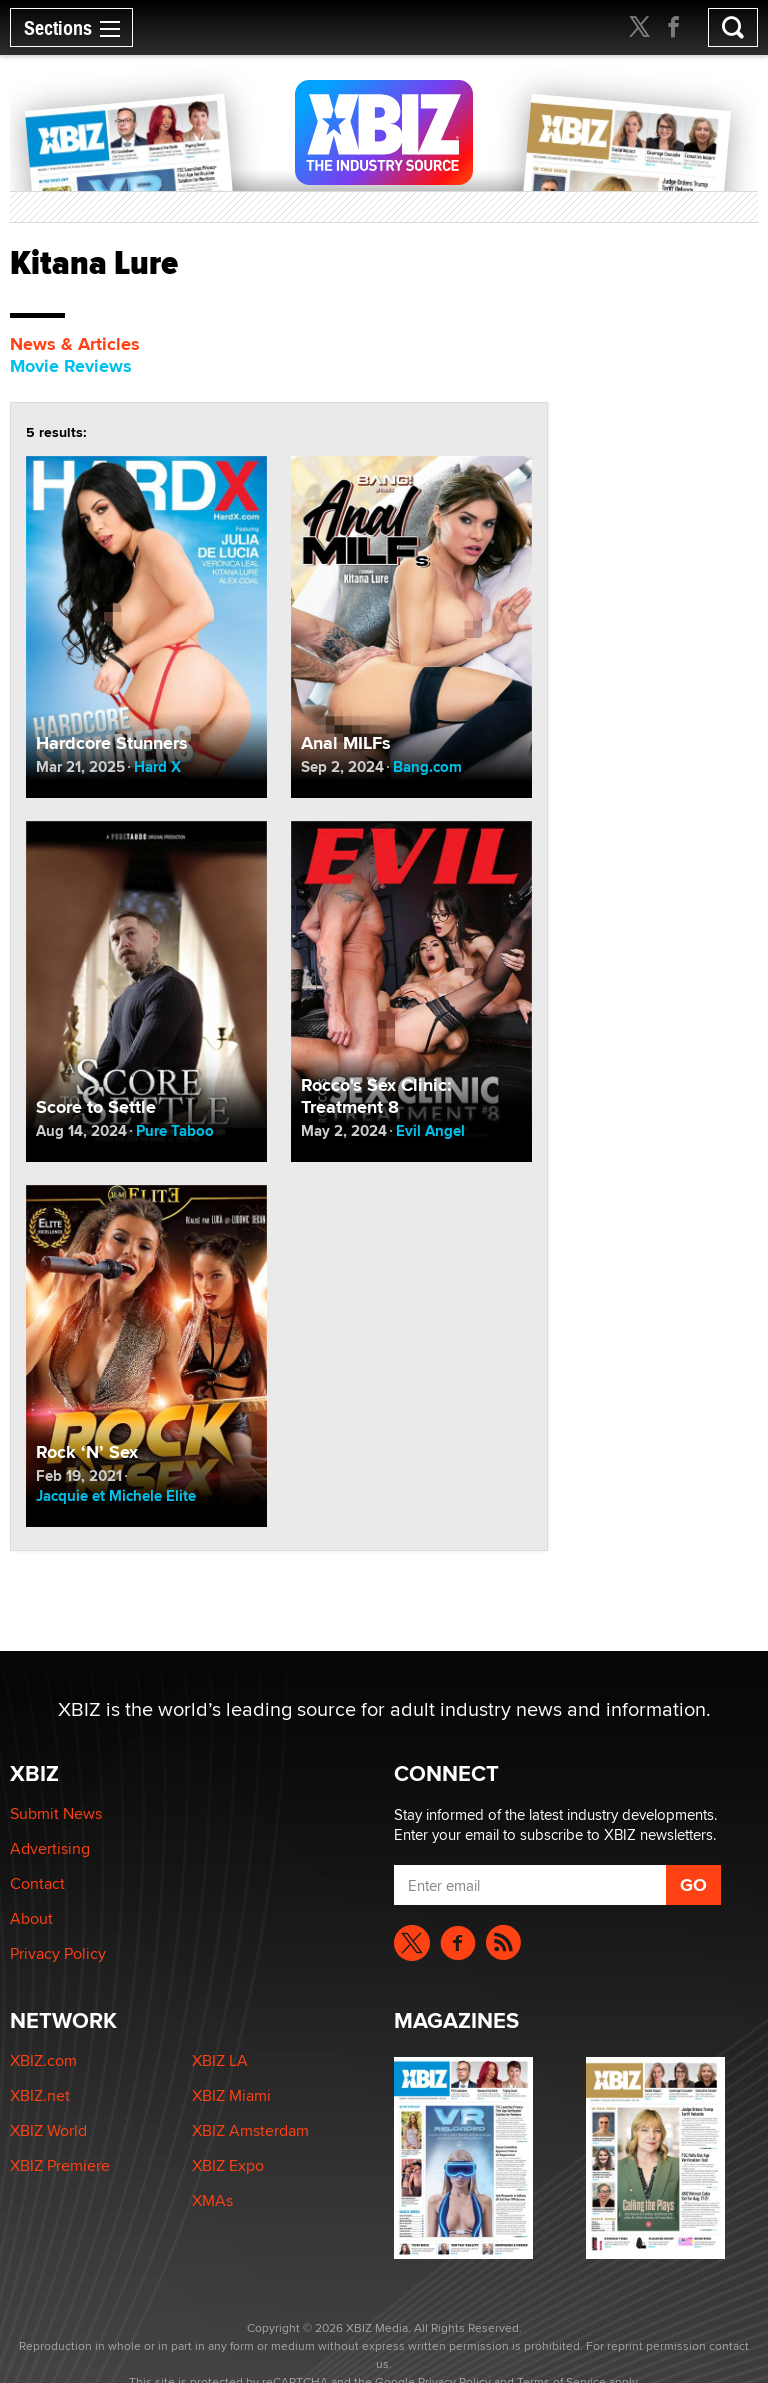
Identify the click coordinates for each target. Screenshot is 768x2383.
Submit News (56, 1813)
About (31, 1918)
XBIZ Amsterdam (250, 2130)
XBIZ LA (220, 2060)
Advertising (50, 1848)
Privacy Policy (58, 1953)
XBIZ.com (43, 2060)
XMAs (212, 2200)
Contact (37, 1883)
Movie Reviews (71, 366)
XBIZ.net (40, 2095)
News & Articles (75, 344)
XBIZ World (48, 2130)
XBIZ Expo (228, 2165)
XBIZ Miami (231, 2095)
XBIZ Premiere (60, 2165)
